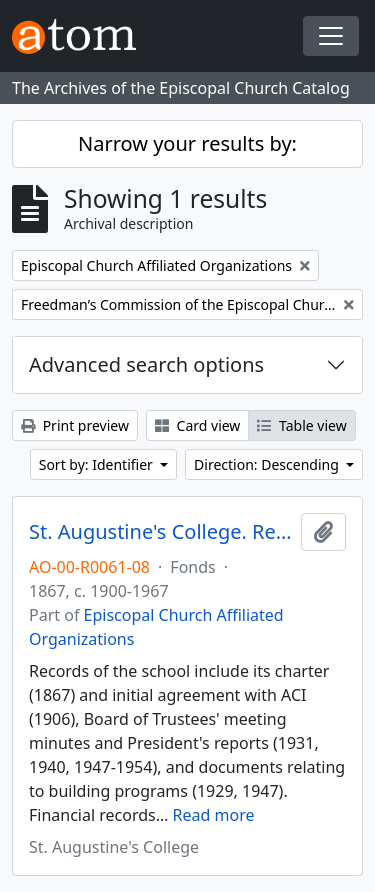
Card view (197, 425)
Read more (214, 815)
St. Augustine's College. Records (161, 532)
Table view (301, 425)
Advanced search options (146, 364)
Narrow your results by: (187, 143)
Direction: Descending (268, 464)
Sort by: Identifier (98, 464)
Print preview (75, 425)
